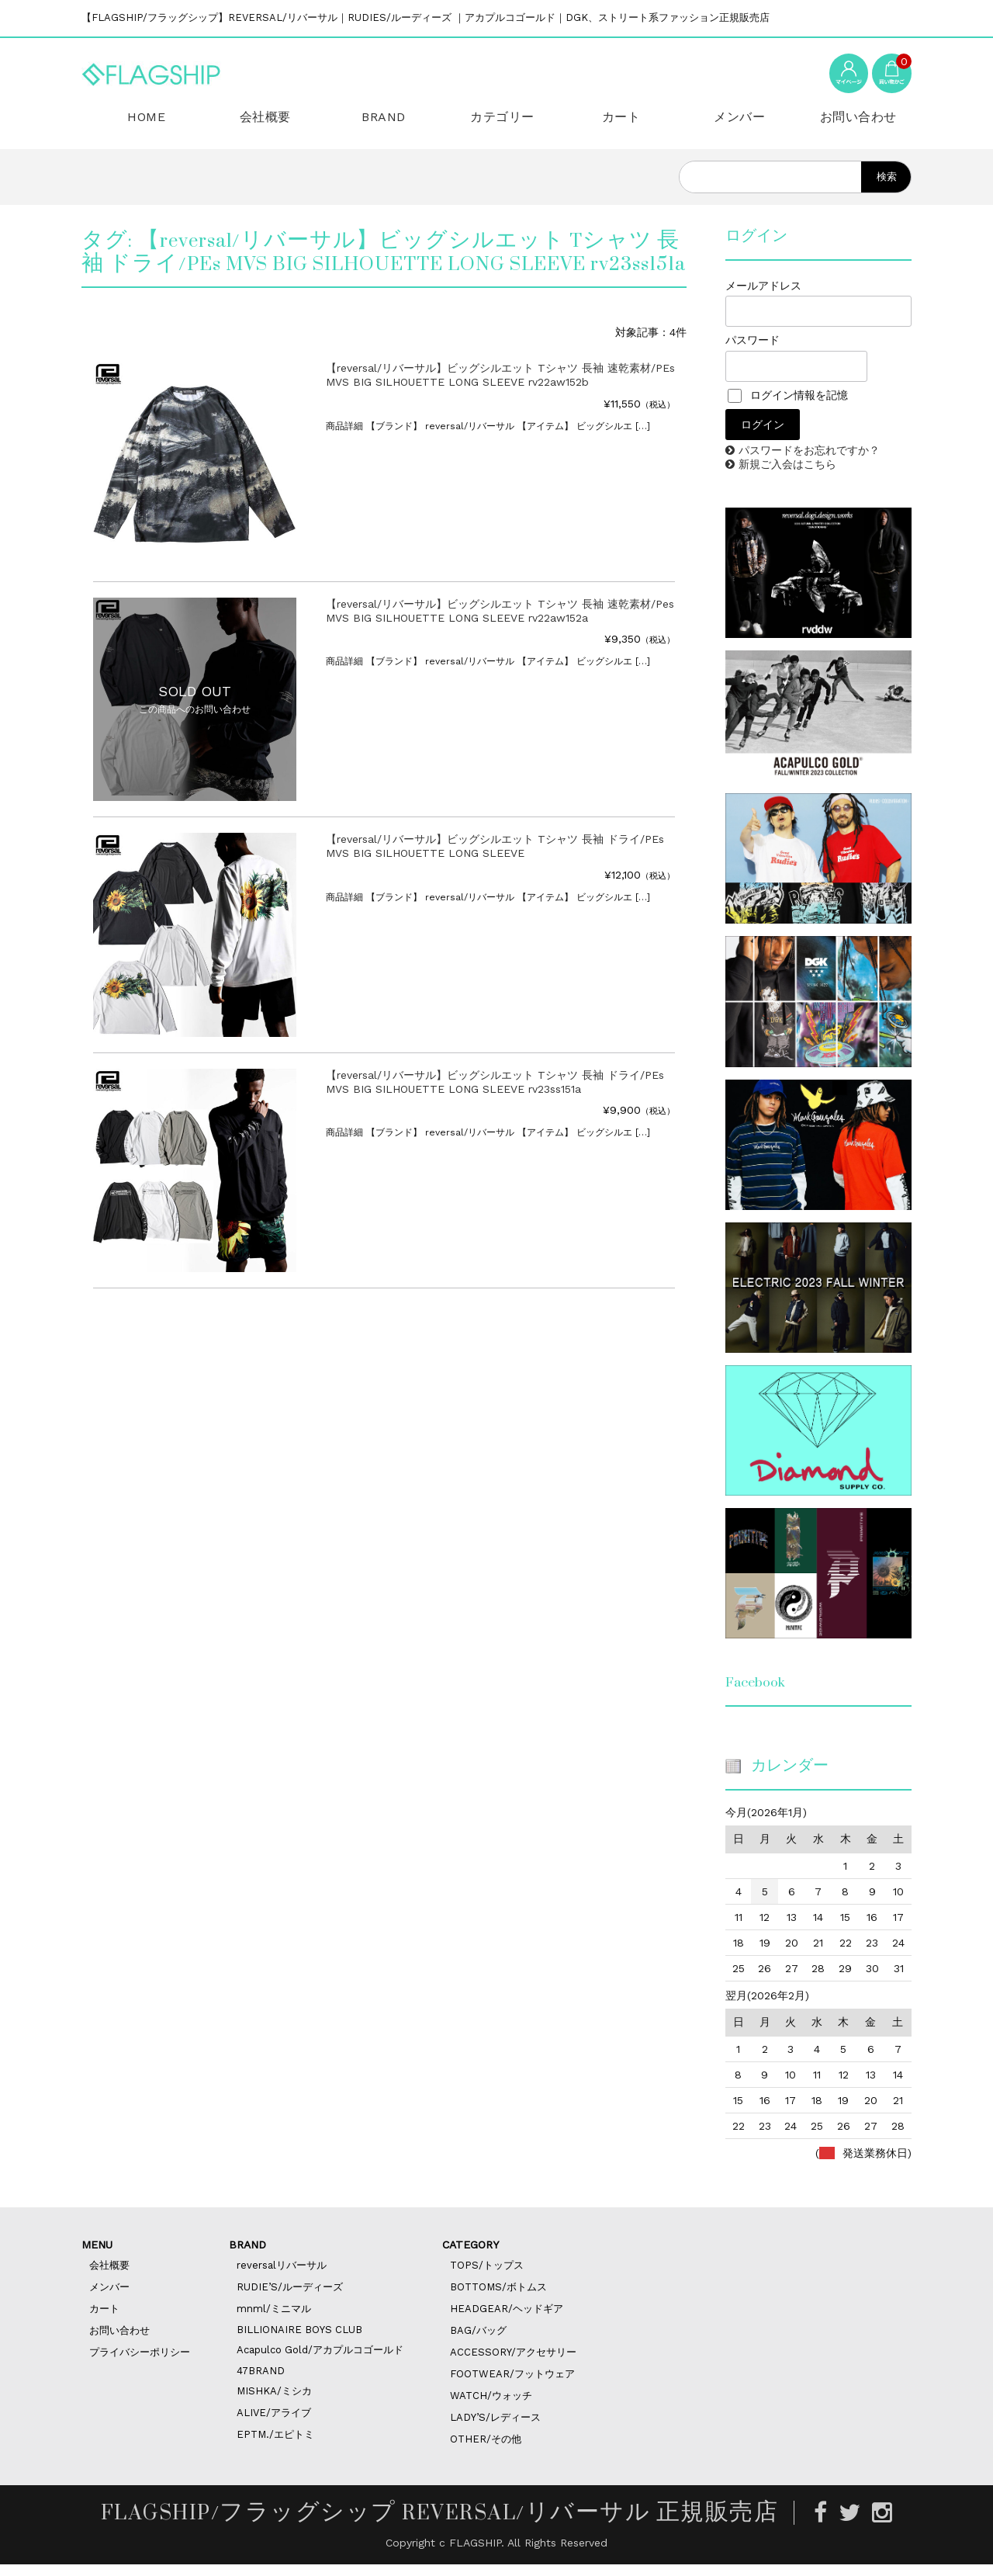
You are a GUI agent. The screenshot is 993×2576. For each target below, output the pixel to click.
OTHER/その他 (485, 2450)
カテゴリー (496, 126)
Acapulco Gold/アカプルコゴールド (320, 2361)
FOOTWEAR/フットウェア (512, 2385)
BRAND (378, 125)
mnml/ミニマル (274, 2320)
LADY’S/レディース (495, 2429)
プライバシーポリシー (139, 2364)
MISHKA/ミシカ (274, 2402)
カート (614, 126)
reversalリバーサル (282, 2277)
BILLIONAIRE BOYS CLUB (299, 2341)
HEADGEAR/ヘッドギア (506, 2320)
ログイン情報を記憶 (788, 406)
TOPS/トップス (487, 2277)
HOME (140, 125)
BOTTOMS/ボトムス (498, 2298)
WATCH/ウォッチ (491, 2407)
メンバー (733, 126)
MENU (96, 2256)
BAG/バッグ (478, 2342)
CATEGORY (470, 2256)
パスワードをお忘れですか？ (809, 462)
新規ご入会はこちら (787, 476)
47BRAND (261, 2382)
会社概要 (259, 126)
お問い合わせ (852, 126)
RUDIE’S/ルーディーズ (290, 2298)
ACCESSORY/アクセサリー (513, 2364)
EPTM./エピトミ (275, 2446)
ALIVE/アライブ (274, 2424)
